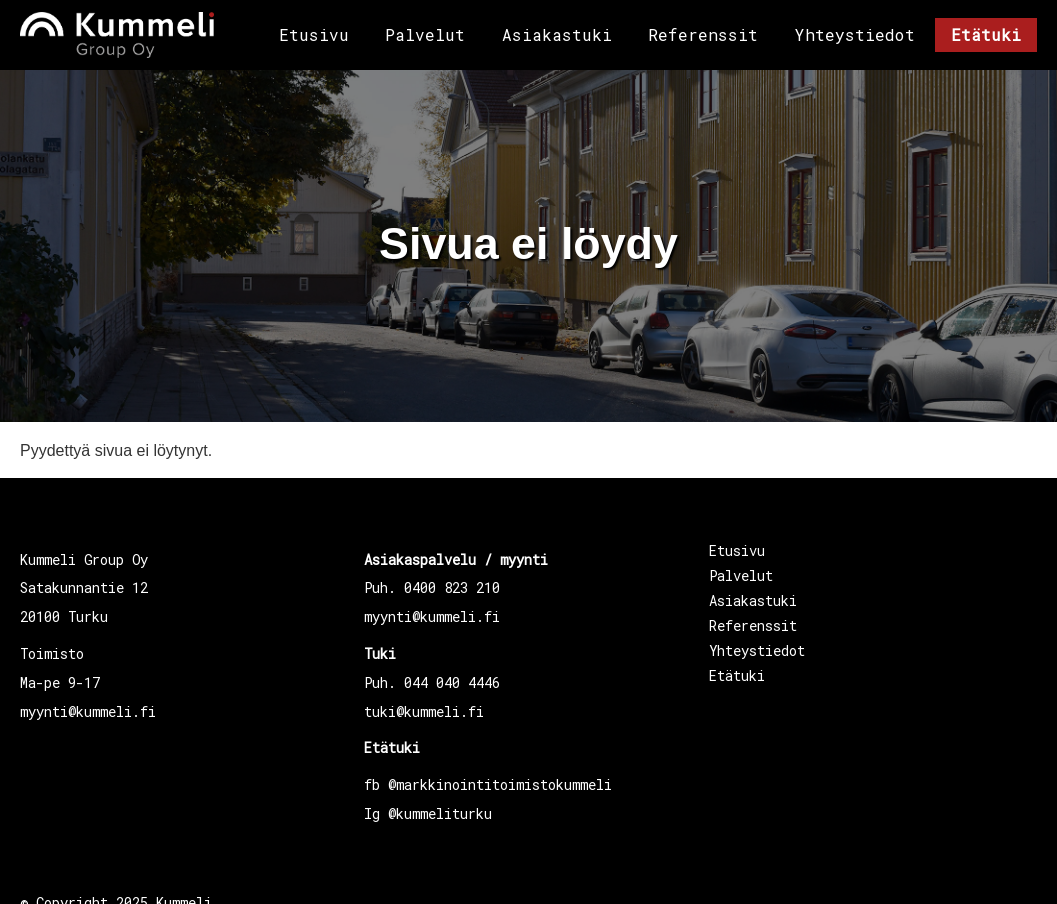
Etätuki (986, 34)
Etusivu (314, 34)
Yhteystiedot (855, 34)
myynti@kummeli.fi (88, 711)
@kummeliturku (440, 813)
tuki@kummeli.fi (424, 711)
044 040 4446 (452, 682)
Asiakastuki (557, 34)
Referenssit (703, 34)
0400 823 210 (452, 587)
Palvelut (425, 34)
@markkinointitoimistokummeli (500, 784)
